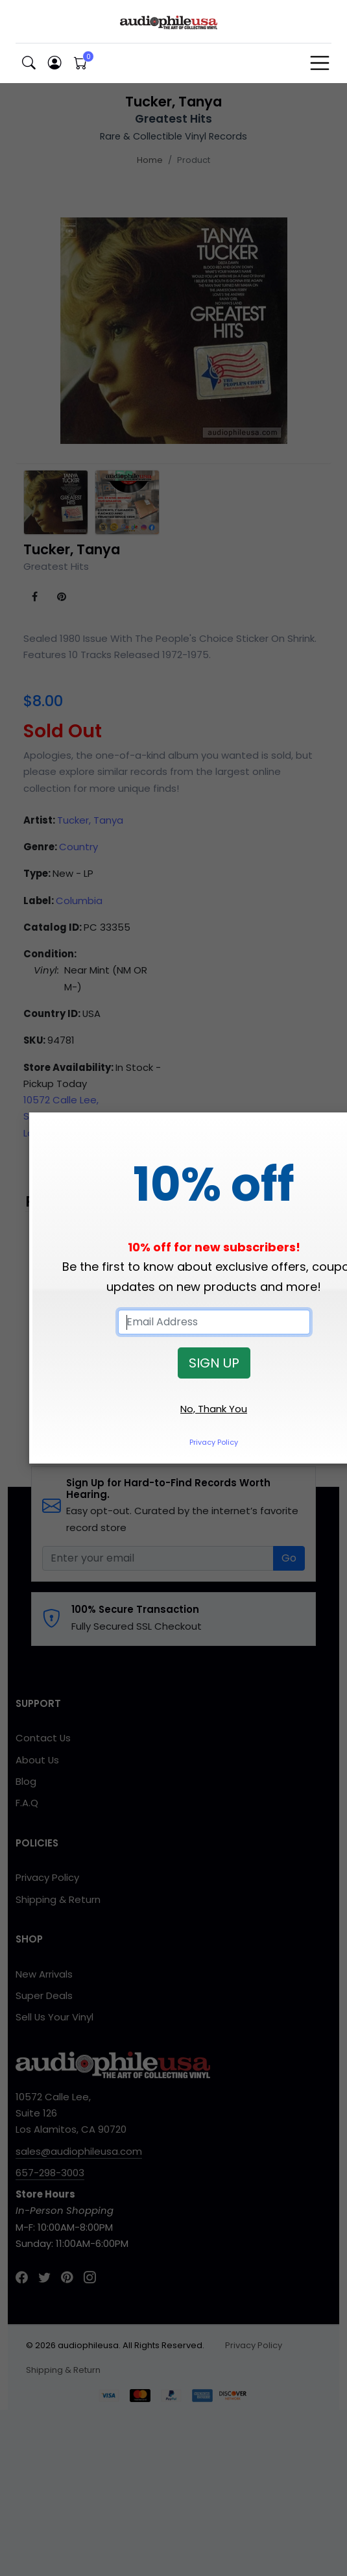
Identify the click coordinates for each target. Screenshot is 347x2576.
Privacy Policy (213, 1442)
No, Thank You (213, 1409)
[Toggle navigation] (319, 63)
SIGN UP (214, 1363)
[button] (29, 63)
